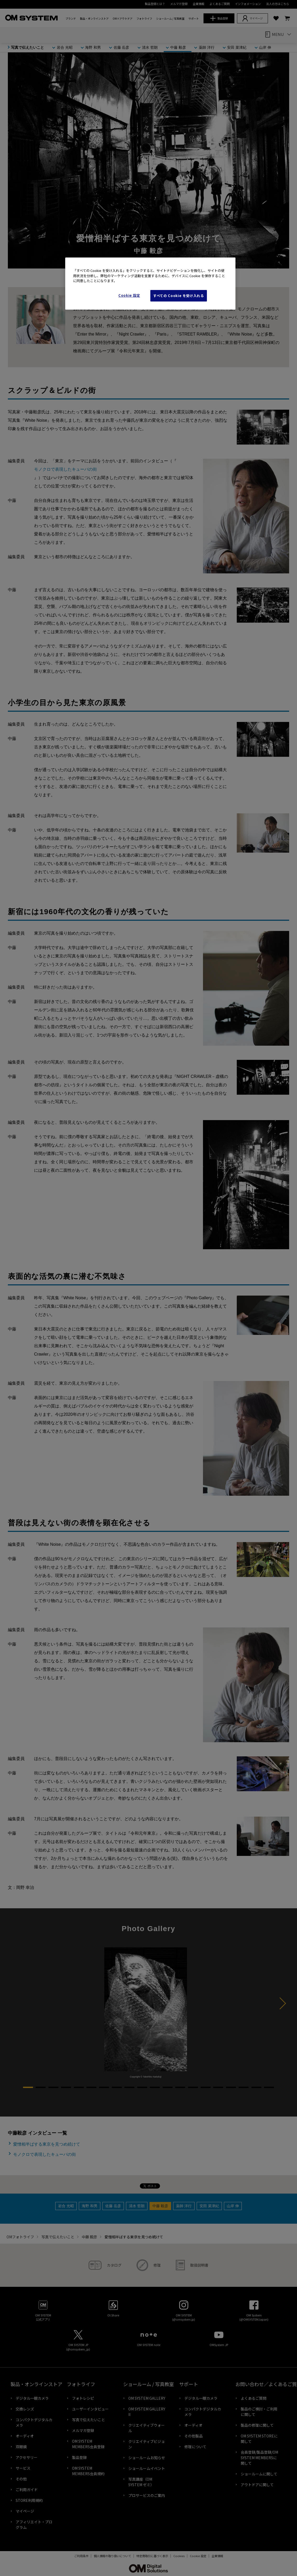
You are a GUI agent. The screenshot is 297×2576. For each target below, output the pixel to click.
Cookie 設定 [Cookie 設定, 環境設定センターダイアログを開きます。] (129, 295)
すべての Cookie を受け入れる (178, 295)
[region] (150, 283)
